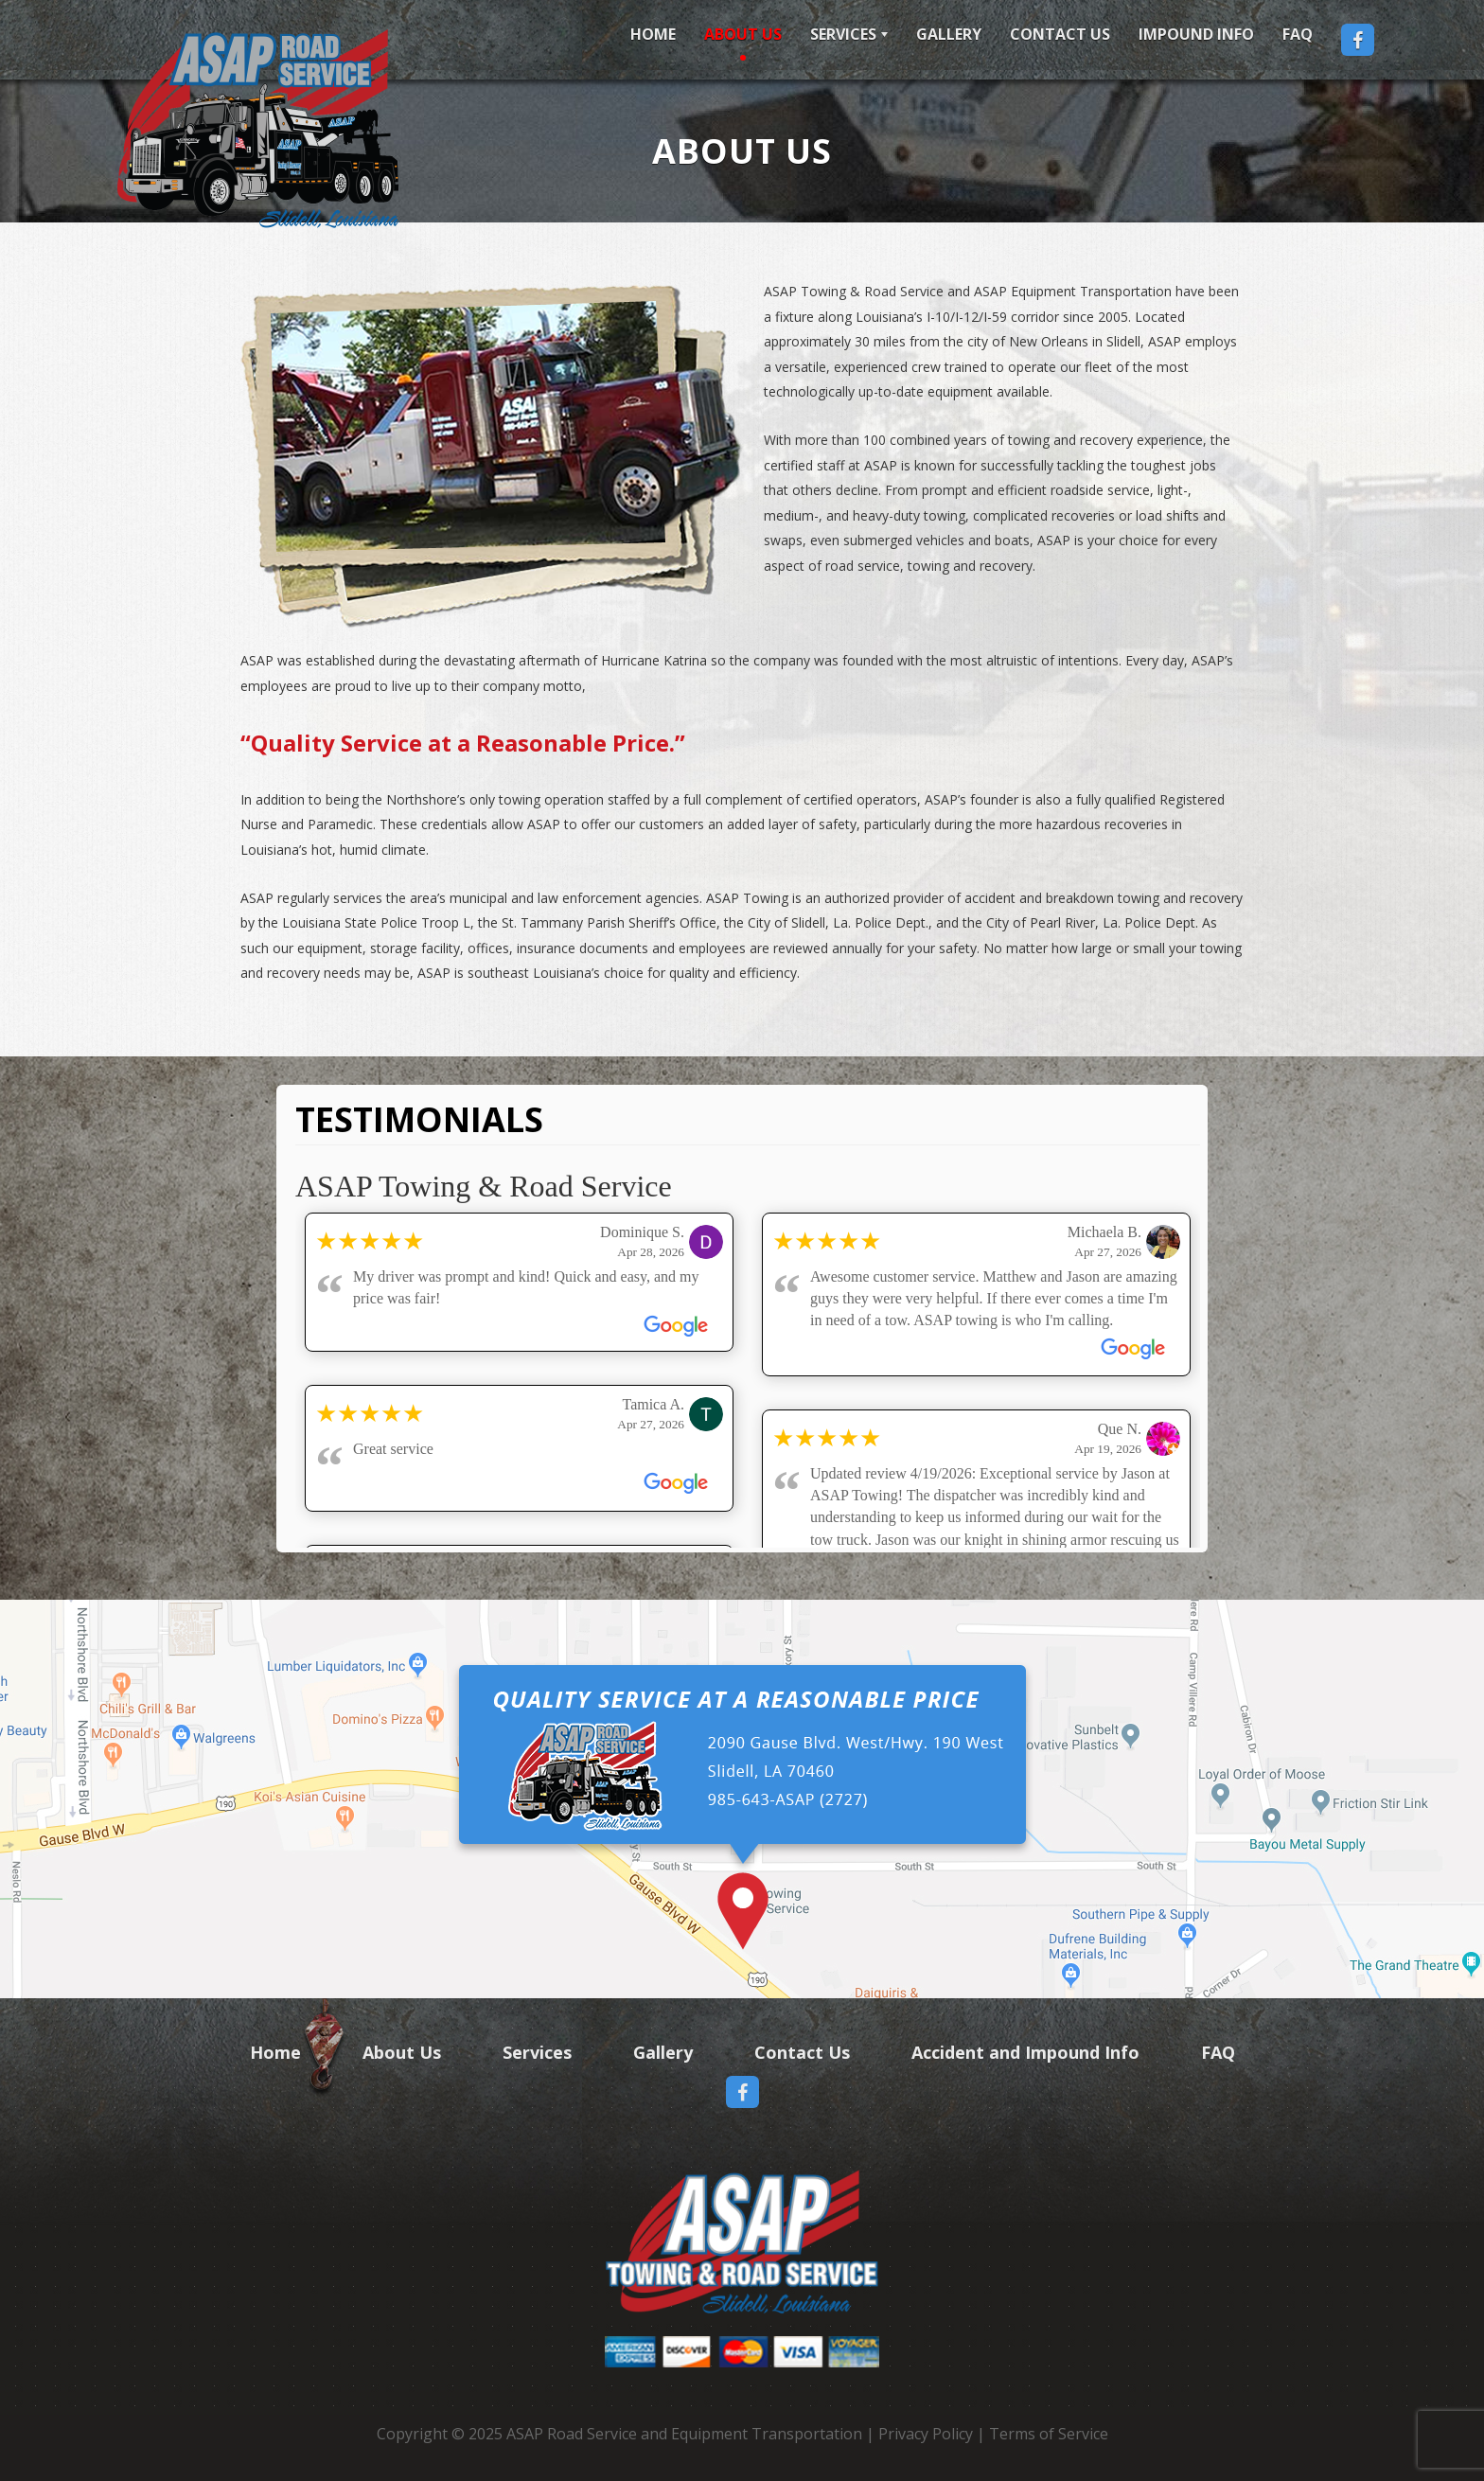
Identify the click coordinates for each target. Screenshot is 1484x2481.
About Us (743, 34)
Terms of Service (1048, 2433)
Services (843, 34)
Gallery (948, 34)
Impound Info (1196, 34)
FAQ (1297, 34)
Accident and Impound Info (1025, 2052)
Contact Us (1060, 34)
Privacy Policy (925, 2433)
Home (653, 34)
